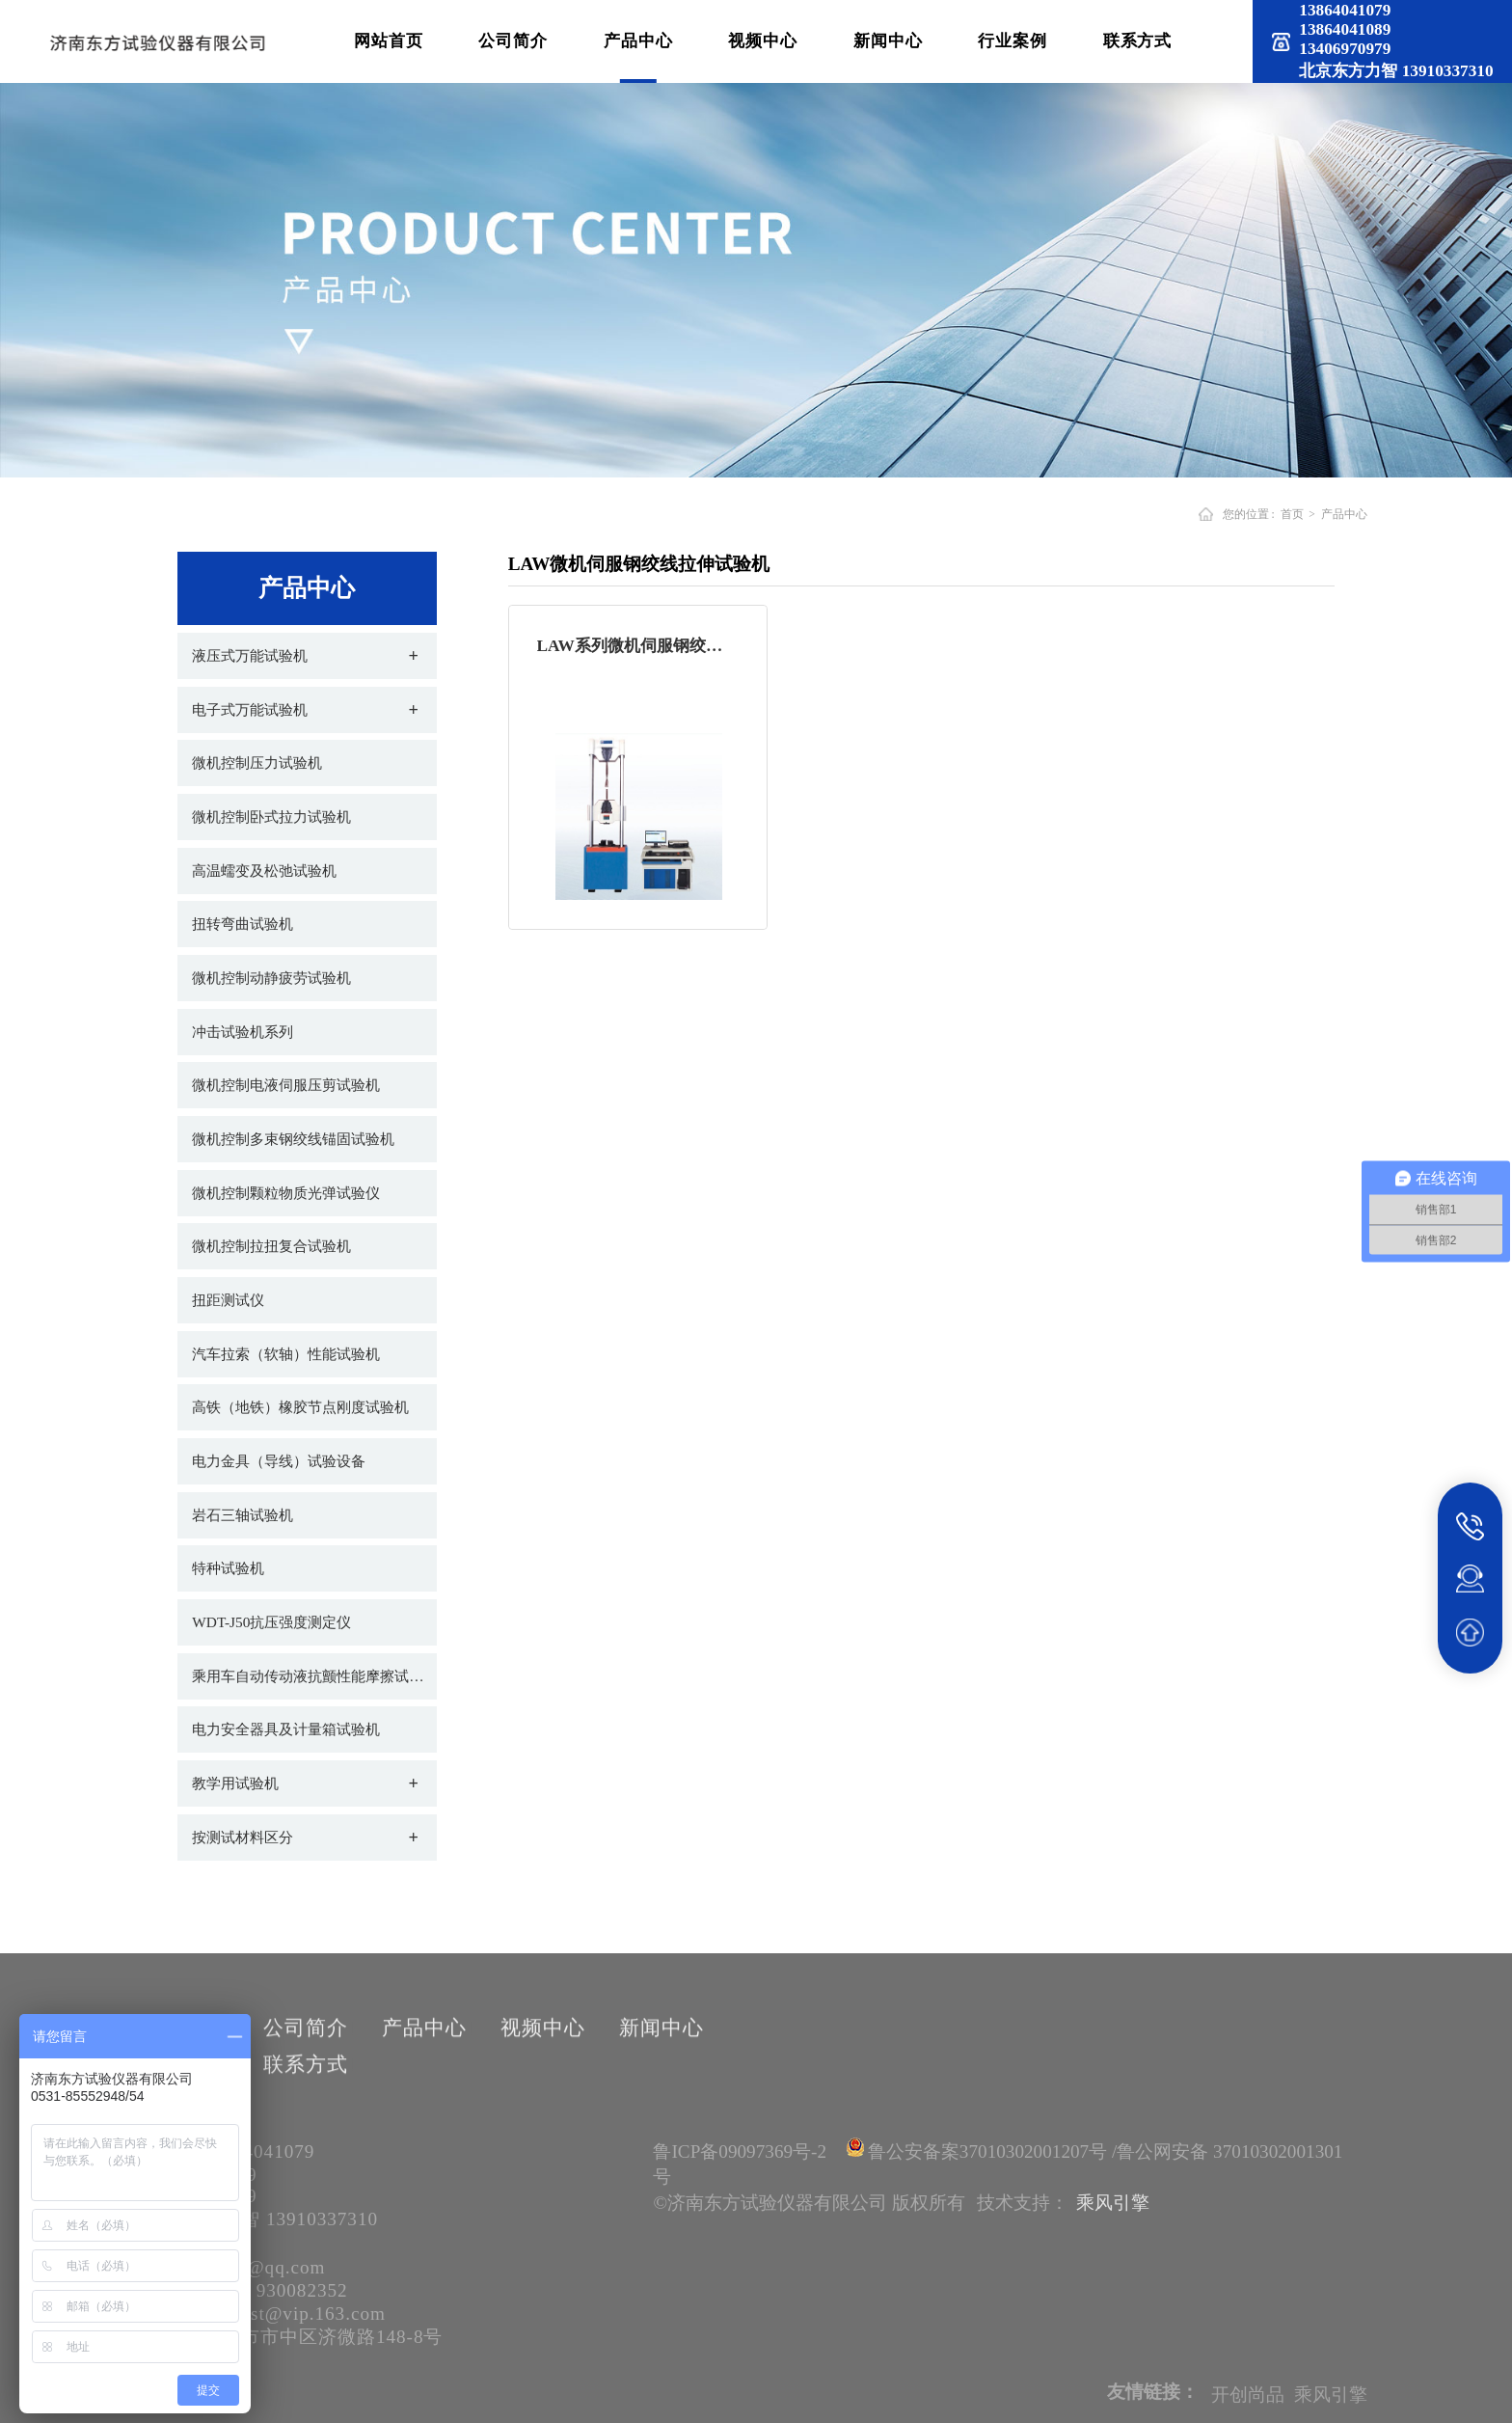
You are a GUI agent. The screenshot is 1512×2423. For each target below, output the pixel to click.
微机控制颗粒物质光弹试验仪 (286, 1192)
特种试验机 (228, 1568)
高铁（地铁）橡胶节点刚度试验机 (300, 1407)
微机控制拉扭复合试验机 (271, 1246)
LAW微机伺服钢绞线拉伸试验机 (639, 564)
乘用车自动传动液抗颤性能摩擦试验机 (314, 1676)
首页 (1291, 514)
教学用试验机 (235, 1783)
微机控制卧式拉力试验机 (271, 816)
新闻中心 (888, 41)
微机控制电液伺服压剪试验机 (286, 1084)
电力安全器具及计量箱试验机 (286, 1729)
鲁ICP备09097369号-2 (739, 2151)
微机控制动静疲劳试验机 (271, 977)
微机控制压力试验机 (257, 762)
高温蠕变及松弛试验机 (264, 870)
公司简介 (513, 41)
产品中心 (638, 41)
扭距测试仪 (228, 1300)
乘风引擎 (1112, 2202)
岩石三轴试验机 (242, 1515)
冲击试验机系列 (242, 1031)
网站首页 (388, 41)
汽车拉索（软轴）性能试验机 (286, 1354)
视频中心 (762, 41)
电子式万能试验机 (250, 709)
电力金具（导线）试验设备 (278, 1461)
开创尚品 (1247, 2408)
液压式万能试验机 (250, 655)
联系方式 (1138, 41)
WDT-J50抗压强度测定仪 (271, 1622)
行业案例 (1012, 41)
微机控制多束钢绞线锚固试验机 (293, 1138)
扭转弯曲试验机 (242, 923)
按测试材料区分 (242, 1837)
